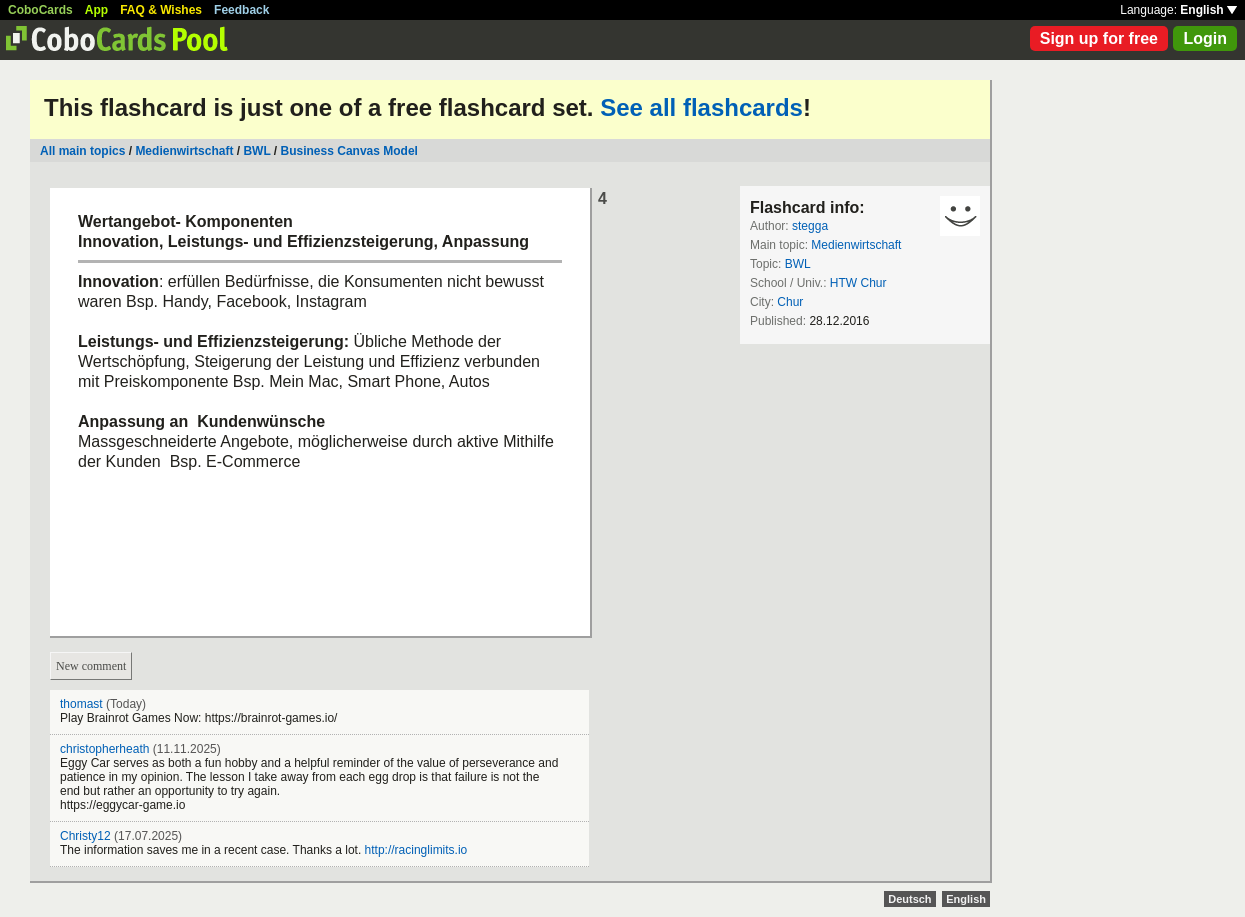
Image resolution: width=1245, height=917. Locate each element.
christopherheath (104, 749)
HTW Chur (858, 283)
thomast (81, 704)
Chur (790, 302)
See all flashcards (701, 107)
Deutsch (909, 899)
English (1208, 10)
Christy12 (85, 836)
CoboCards (40, 10)
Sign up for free (1099, 38)
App (96, 10)
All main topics (82, 151)
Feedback (241, 10)
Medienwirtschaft (184, 151)
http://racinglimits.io (416, 850)
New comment (91, 666)
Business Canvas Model (349, 151)
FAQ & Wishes (161, 10)
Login (1205, 38)
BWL (256, 151)
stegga (810, 226)
